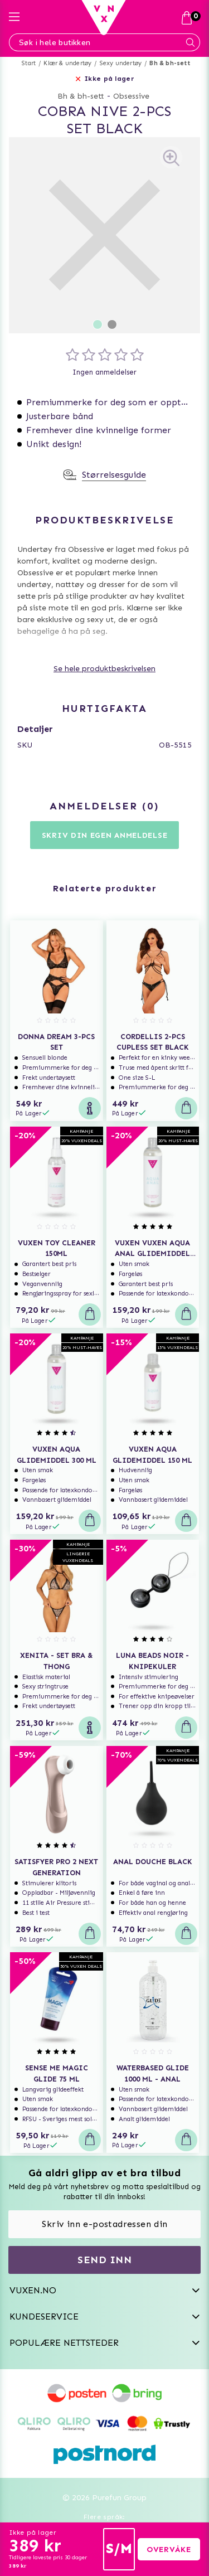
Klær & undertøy (67, 63)
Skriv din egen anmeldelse (105, 835)
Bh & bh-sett (169, 63)
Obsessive (131, 96)
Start (29, 63)
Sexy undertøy (121, 63)
